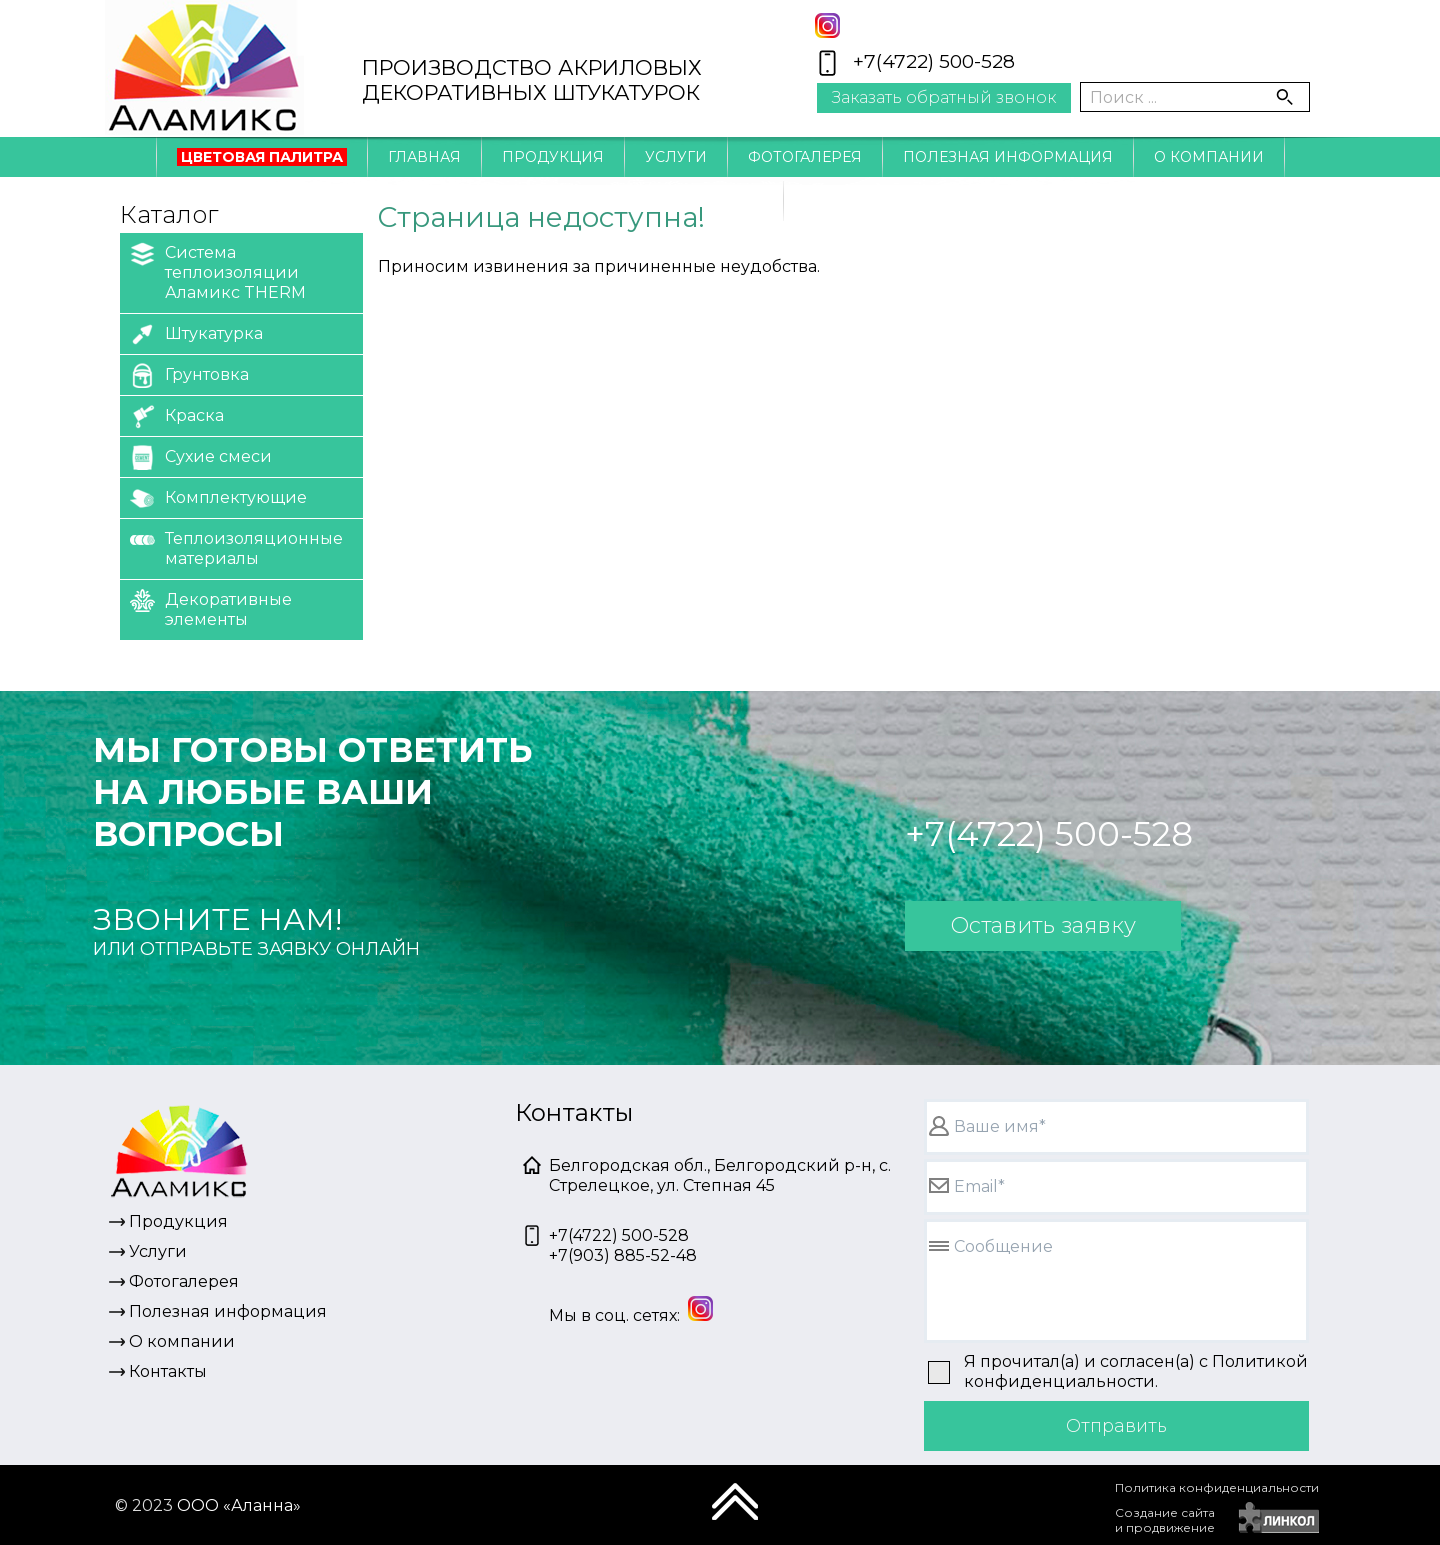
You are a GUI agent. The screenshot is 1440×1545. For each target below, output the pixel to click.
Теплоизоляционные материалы (236, 547)
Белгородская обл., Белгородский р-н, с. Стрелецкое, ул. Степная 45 (720, 1175)
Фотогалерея (805, 157)
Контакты (720, 201)
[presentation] (961, 1510)
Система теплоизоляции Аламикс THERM (218, 271)
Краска (177, 416)
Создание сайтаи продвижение (1165, 1520)
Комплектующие (218, 498)
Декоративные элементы (211, 608)
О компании (1209, 157)
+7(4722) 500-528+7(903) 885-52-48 (623, 1245)
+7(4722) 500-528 (934, 61)
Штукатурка (196, 334)
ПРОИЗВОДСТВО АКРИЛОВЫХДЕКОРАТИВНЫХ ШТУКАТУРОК (532, 80)
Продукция (553, 157)
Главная (424, 157)
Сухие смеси (201, 457)
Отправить (1116, 1426)
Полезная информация (1008, 157)
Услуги (676, 157)
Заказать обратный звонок (944, 97)
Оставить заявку (1043, 925)
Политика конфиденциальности (1217, 1487)
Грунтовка (189, 375)
